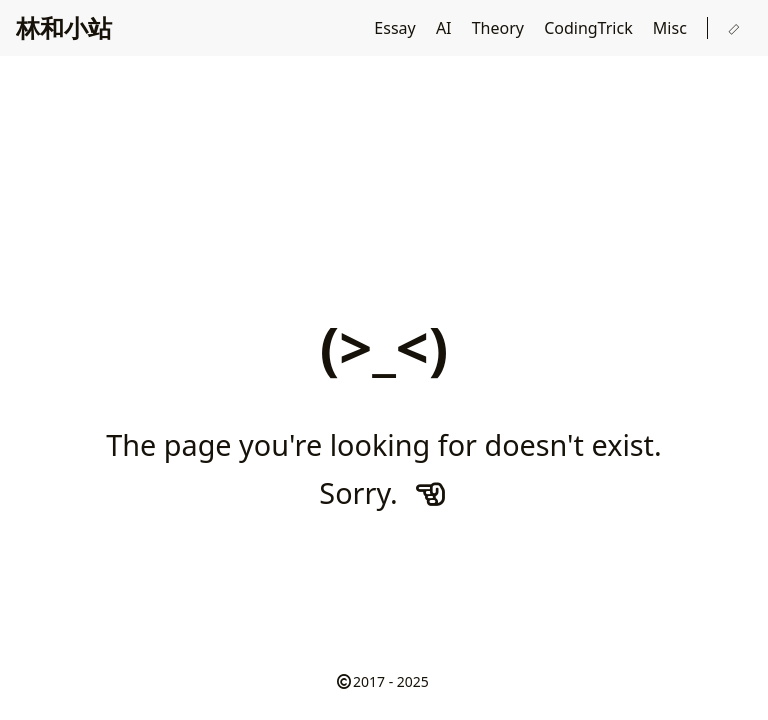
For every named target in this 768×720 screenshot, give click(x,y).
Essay (397, 28)
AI (446, 28)
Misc (672, 28)
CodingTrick (590, 28)
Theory (500, 28)
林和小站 (64, 27)
